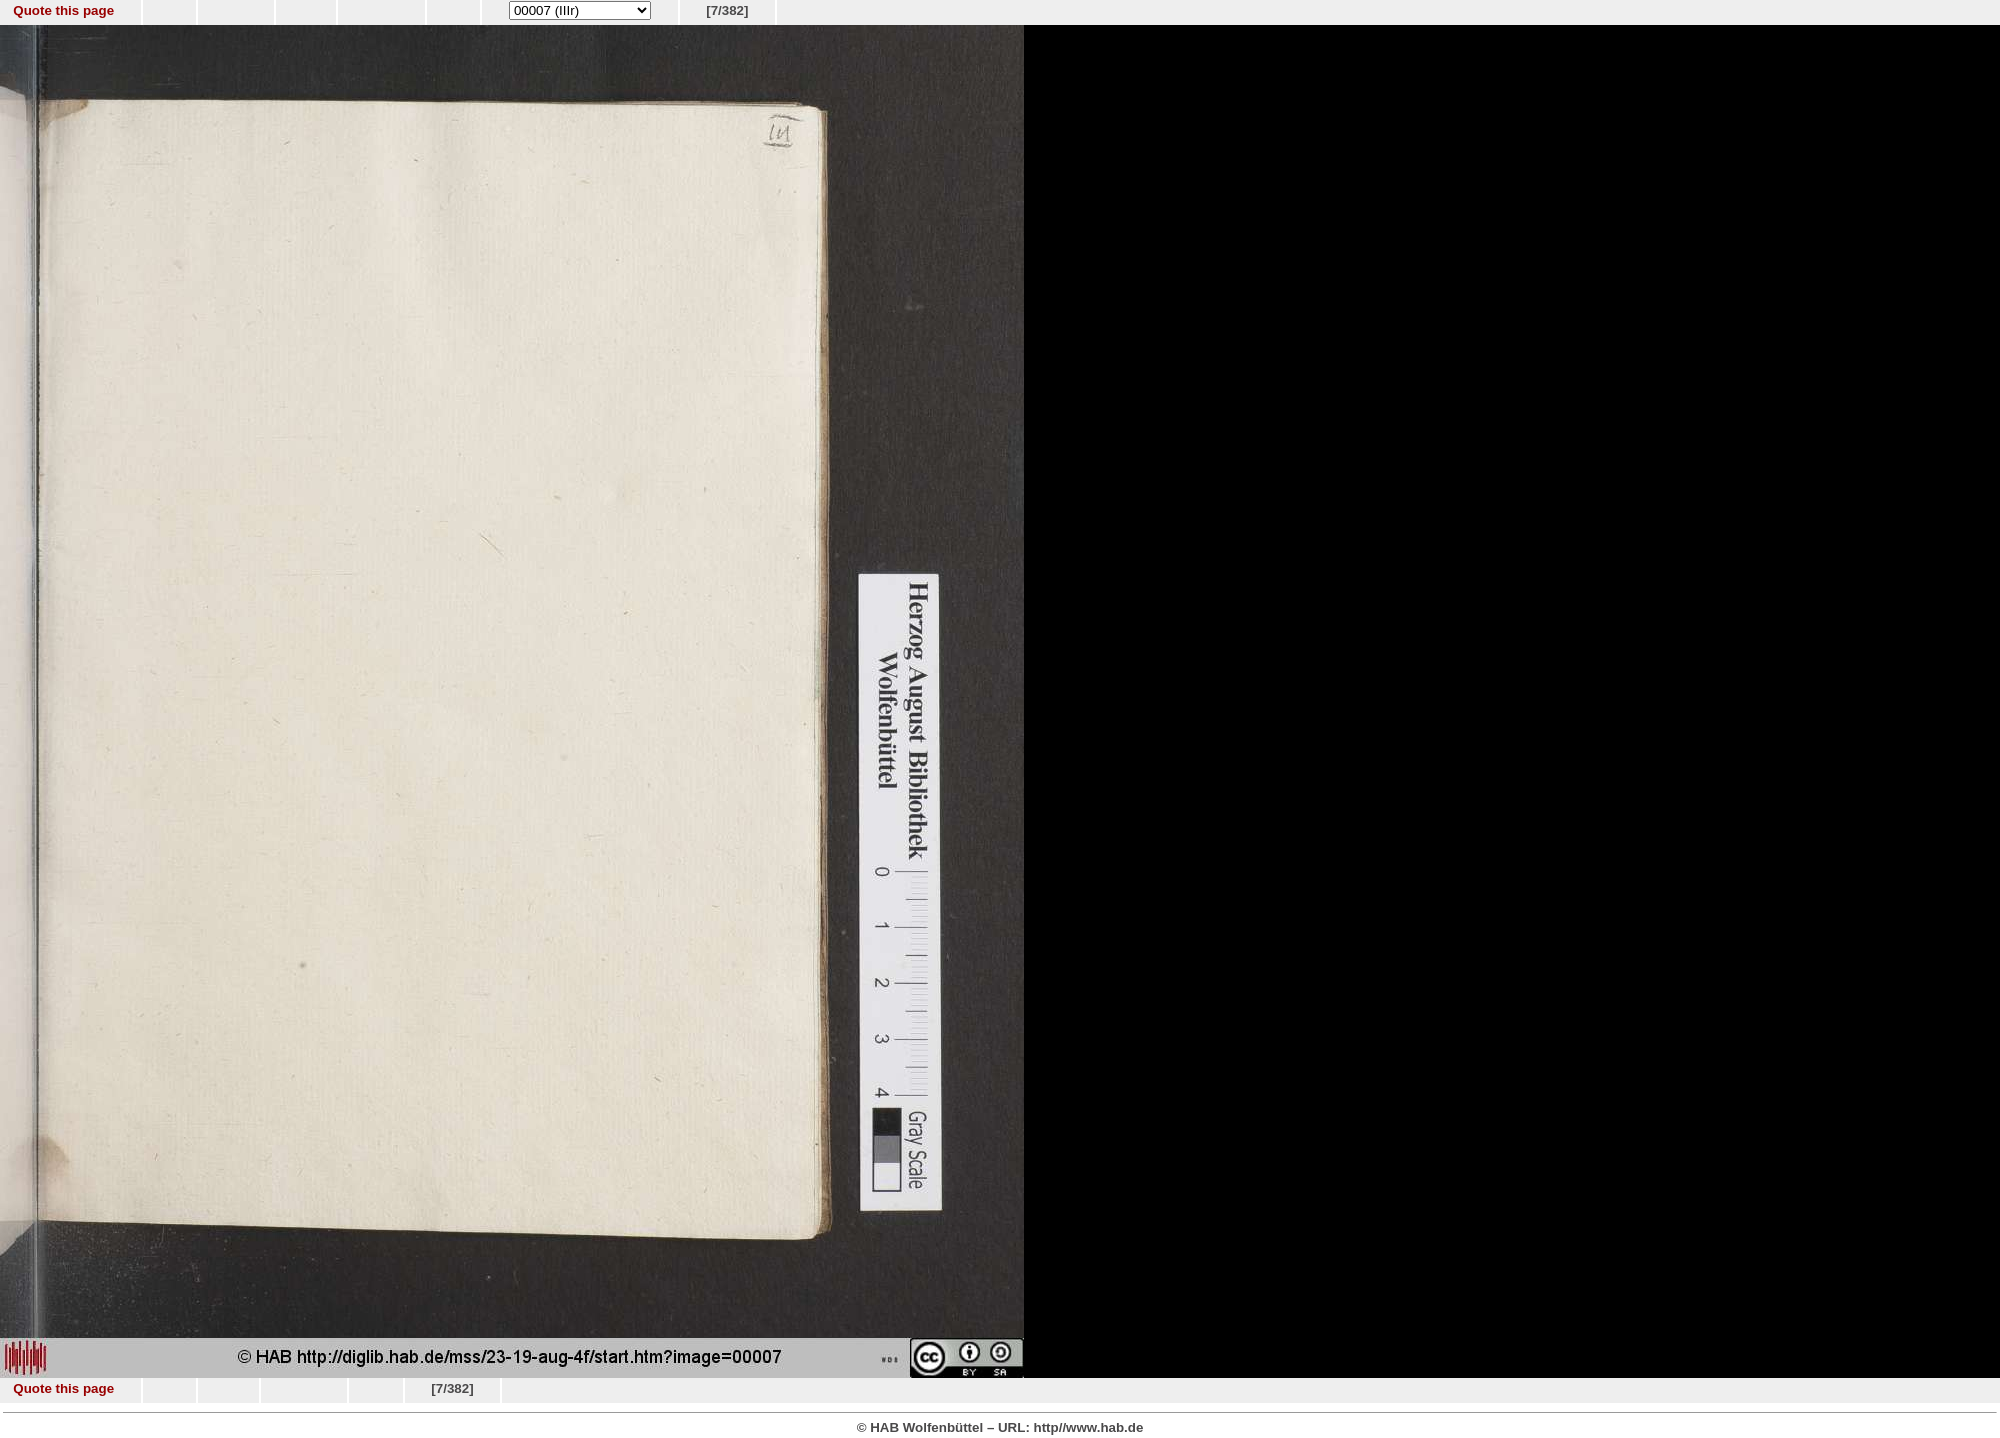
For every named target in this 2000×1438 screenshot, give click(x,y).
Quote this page (63, 10)
